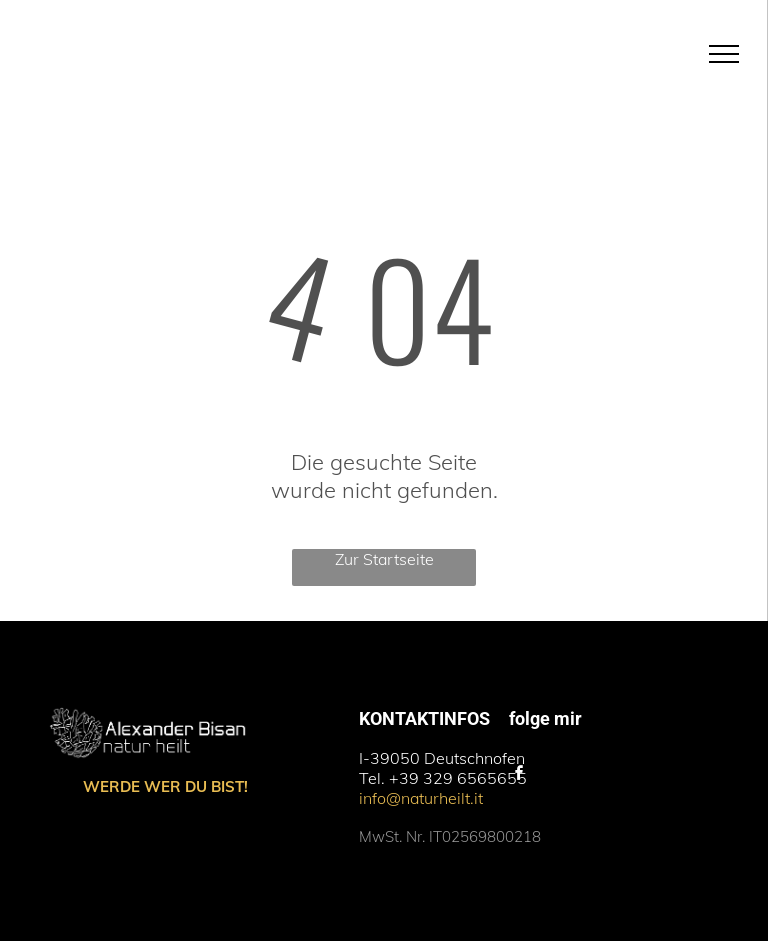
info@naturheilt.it (421, 798)
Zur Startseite (384, 559)
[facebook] (520, 775)
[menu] (724, 54)
